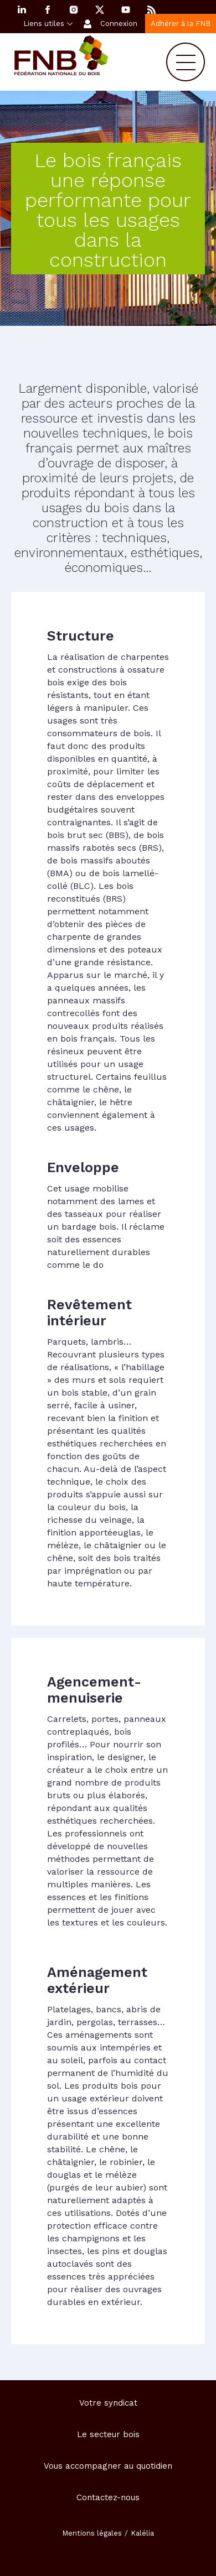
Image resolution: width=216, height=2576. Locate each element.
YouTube (126, 10)
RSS (152, 10)
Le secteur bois (108, 2434)
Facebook (48, 10)
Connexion (118, 23)
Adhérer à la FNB (180, 23)
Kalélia (142, 2533)
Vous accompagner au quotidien (108, 2466)
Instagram (74, 10)
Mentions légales (92, 2533)
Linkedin (22, 10)
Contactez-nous (108, 2497)
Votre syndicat (108, 2403)
